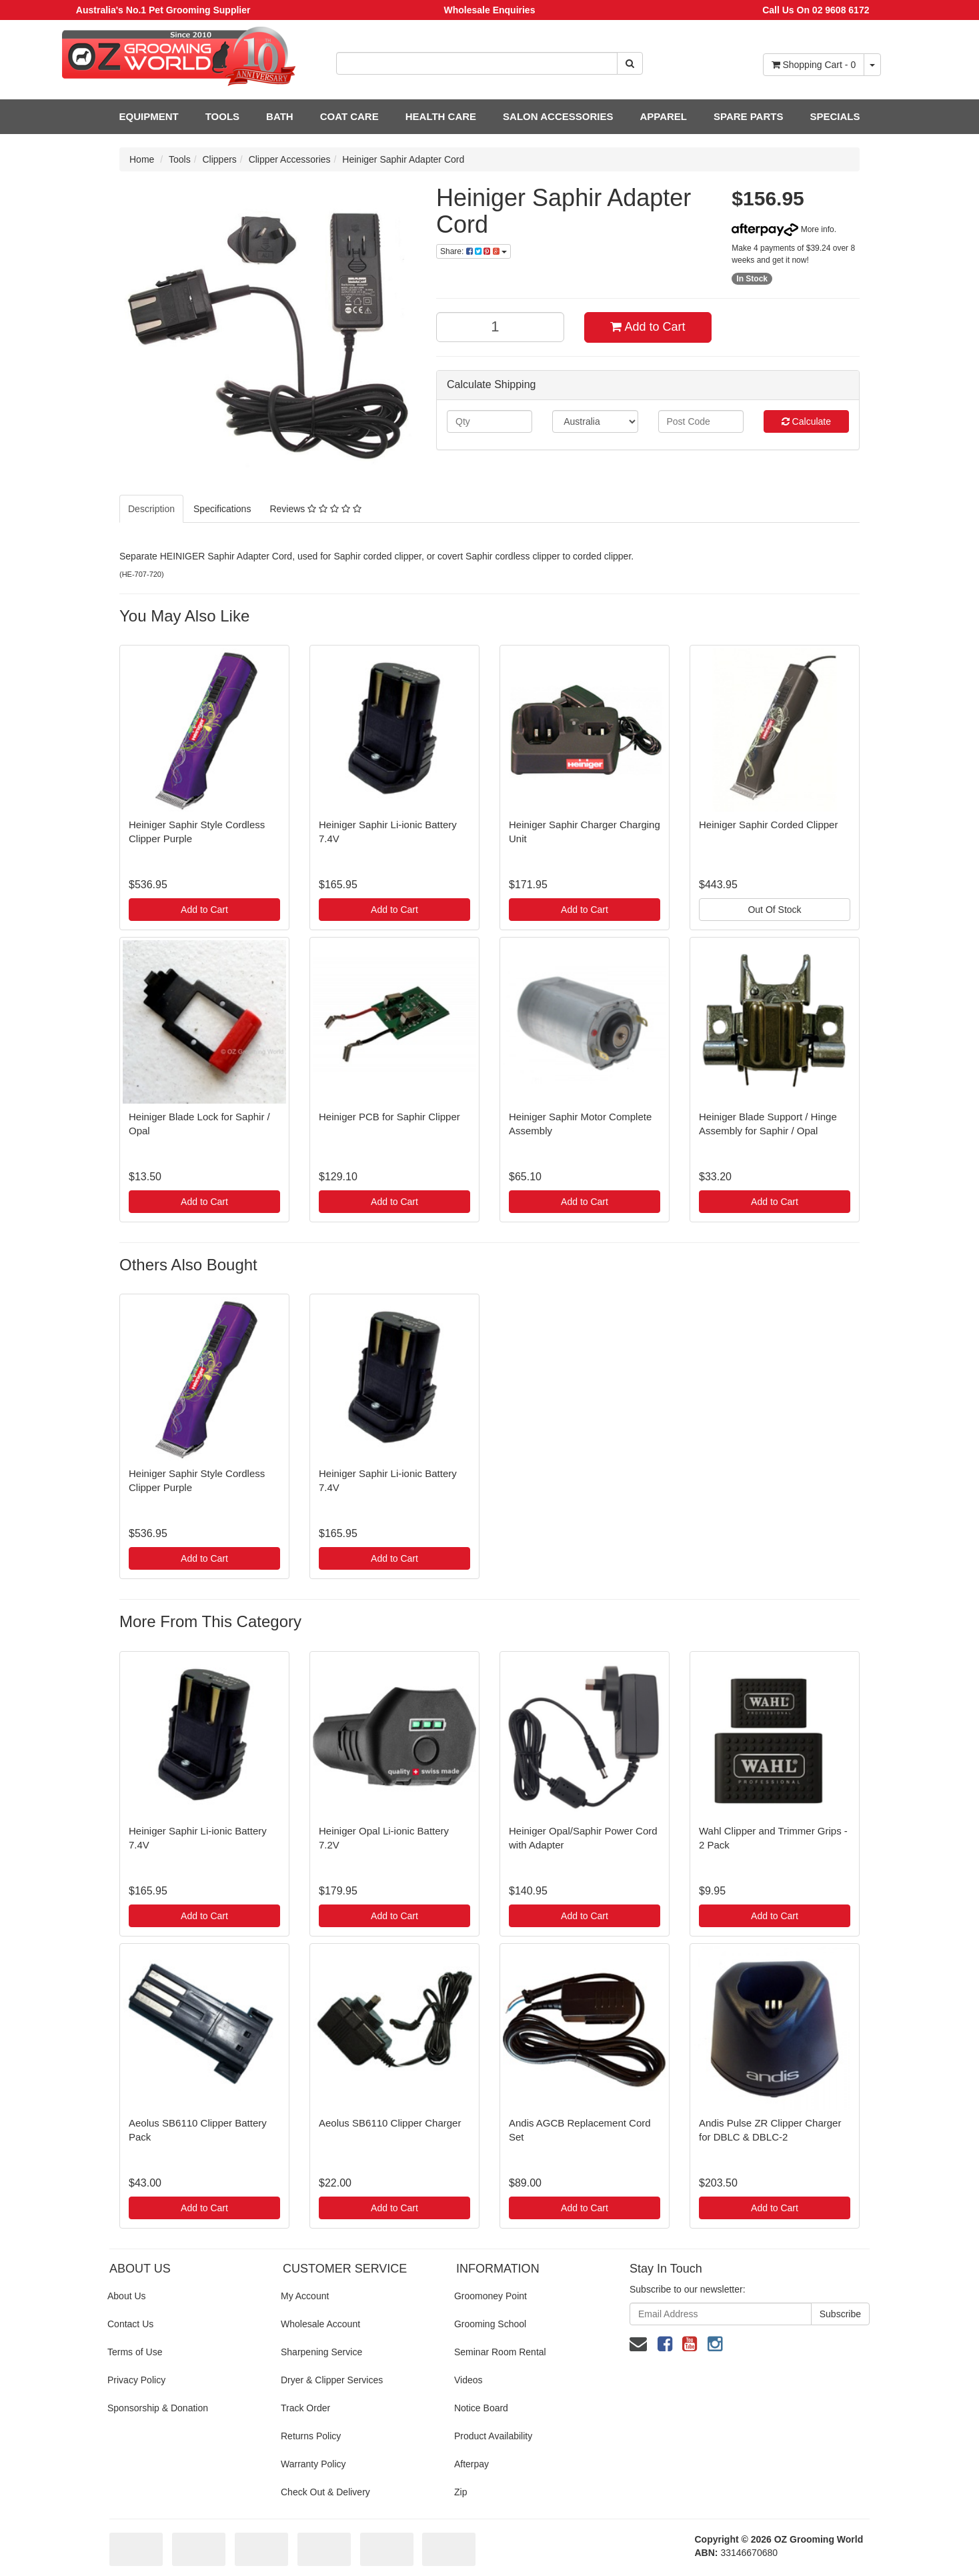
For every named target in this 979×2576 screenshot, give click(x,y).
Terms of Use (134, 2352)
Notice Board (481, 2408)
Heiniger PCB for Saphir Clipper (389, 1116)
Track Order (305, 2408)
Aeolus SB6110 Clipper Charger (390, 2123)
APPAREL (663, 116)
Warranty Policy (313, 2464)
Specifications (222, 508)
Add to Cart (647, 326)
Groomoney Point (490, 2296)
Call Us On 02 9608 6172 (815, 10)
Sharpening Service (321, 2352)
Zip (460, 2492)
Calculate (806, 421)
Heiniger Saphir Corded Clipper (768, 824)
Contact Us (130, 2324)
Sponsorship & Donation (157, 2408)
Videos (468, 2380)
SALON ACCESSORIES (558, 116)
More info (783, 229)
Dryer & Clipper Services (332, 2380)
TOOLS (222, 116)
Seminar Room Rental (500, 2352)
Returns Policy (311, 2436)
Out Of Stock (774, 909)
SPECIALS (835, 116)
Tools (180, 159)
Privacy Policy (136, 2380)
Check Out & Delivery (325, 2492)
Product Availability (493, 2436)
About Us (126, 2296)
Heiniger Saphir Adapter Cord (403, 159)
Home (141, 159)
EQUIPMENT (149, 116)
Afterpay (471, 2464)
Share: (473, 251)
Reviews (315, 508)
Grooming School (490, 2324)
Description (151, 508)
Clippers (220, 159)
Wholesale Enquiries (490, 10)
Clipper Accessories (290, 159)
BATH (279, 116)
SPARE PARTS (748, 116)
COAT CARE (349, 116)
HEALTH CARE (440, 116)
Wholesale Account (320, 2324)
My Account (305, 2296)
